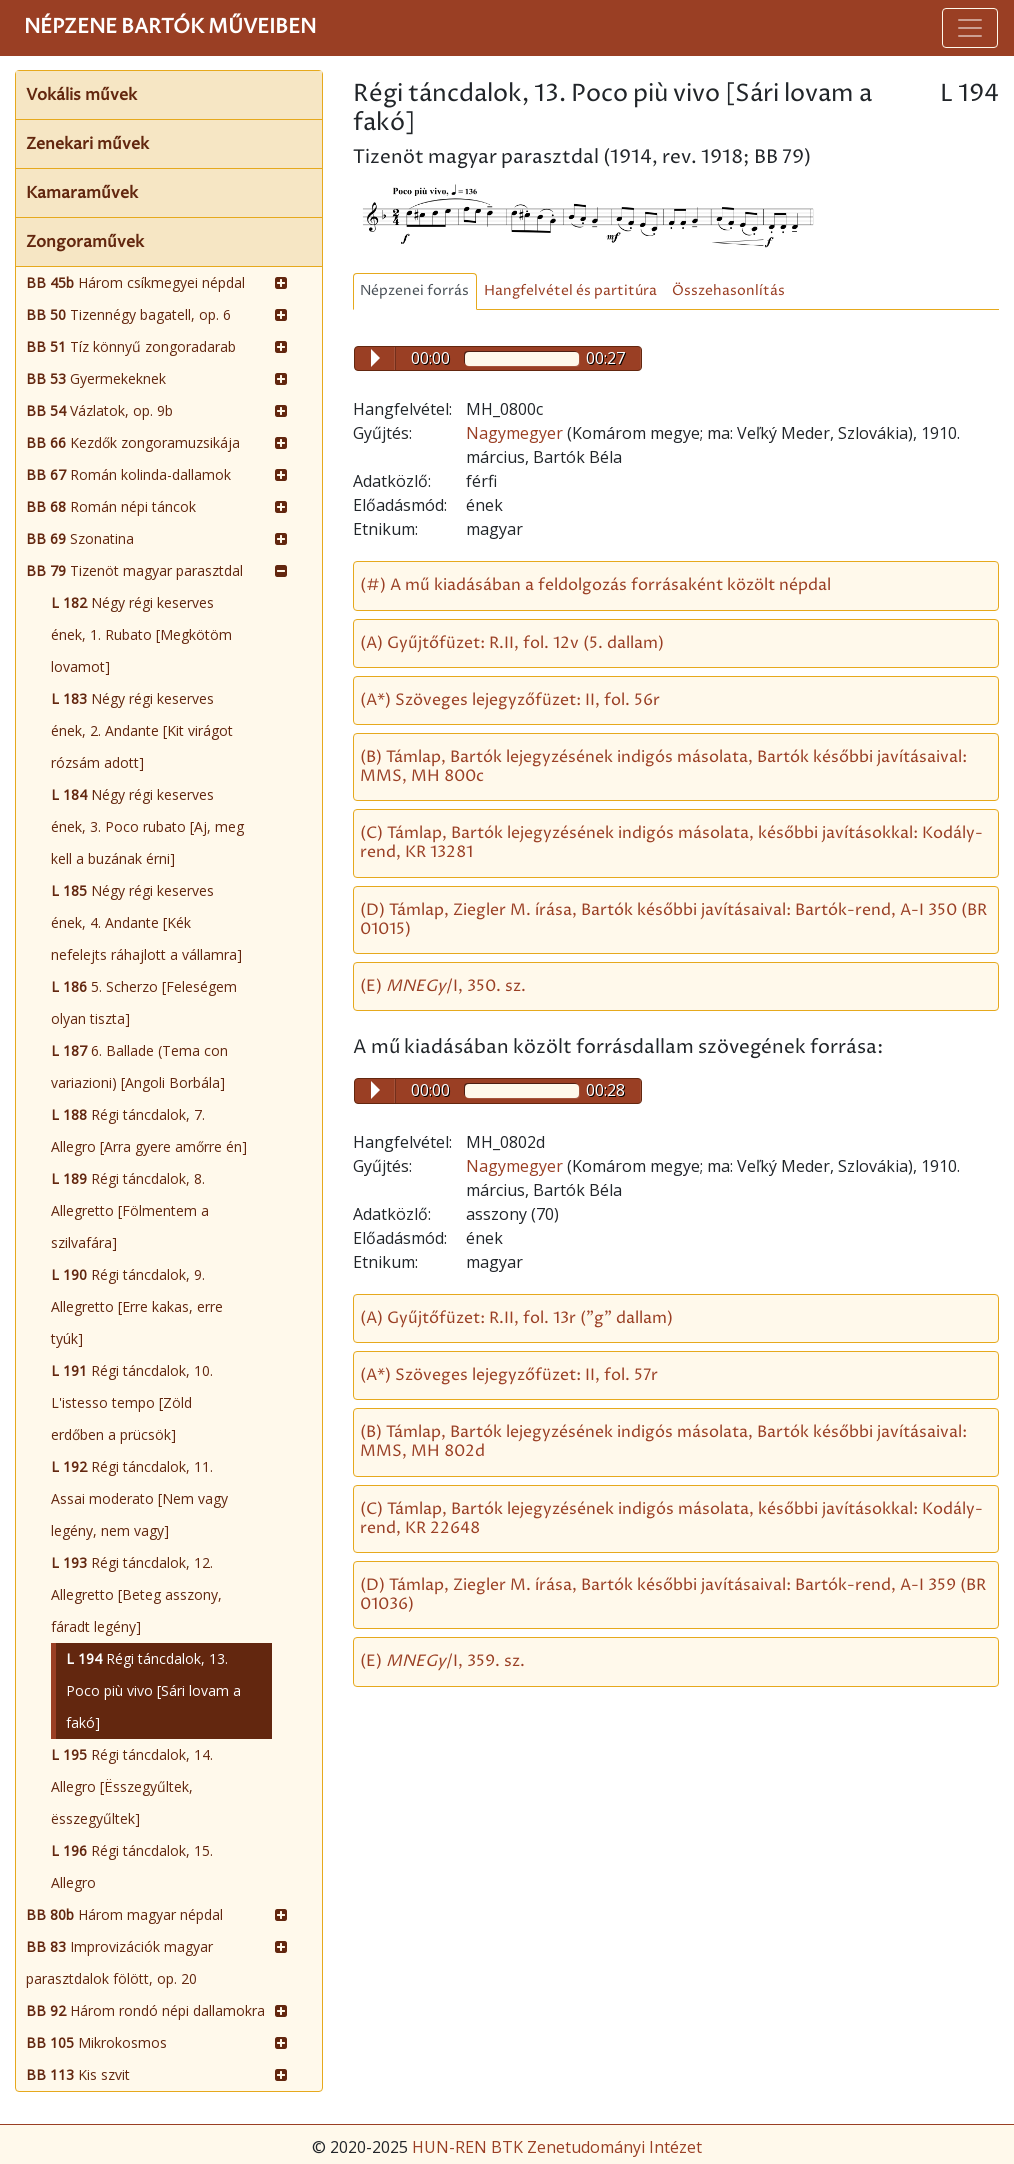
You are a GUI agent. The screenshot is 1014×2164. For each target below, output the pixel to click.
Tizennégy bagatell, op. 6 (128, 314)
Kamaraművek (82, 193)
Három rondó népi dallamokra (145, 2010)
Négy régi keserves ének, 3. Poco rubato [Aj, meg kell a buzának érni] (147, 826)
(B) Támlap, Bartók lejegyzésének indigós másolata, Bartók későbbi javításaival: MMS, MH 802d (663, 1441)
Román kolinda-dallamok (128, 474)
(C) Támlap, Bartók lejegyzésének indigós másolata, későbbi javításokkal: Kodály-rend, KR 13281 (671, 842)
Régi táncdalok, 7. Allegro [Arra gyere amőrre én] (149, 1130)
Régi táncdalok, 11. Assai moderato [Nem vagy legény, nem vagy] (139, 1498)
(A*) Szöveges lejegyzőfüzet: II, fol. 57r (509, 1375)
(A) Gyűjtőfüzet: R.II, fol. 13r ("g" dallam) (516, 1318)
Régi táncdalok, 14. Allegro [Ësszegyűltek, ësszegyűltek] (132, 1786)
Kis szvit (78, 2074)
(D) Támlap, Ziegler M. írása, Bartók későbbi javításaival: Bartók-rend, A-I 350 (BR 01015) (673, 919)
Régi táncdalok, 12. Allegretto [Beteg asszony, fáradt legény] (136, 1594)
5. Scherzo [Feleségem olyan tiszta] (144, 1002)
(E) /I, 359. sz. (442, 1661)
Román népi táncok (111, 506)
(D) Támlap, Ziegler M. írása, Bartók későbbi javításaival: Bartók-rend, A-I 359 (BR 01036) (673, 1594)
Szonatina (80, 538)
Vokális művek (81, 95)
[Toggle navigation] (970, 28)
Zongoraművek (85, 242)
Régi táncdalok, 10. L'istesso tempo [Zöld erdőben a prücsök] (132, 1402)
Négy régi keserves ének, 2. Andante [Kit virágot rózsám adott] (142, 730)
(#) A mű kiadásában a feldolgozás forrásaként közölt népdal (595, 585)
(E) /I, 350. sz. (443, 986)
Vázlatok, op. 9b (99, 410)
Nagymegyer (516, 433)
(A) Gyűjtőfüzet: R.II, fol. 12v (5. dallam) (512, 643)
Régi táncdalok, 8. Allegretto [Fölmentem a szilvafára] (130, 1210)
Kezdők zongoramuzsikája (133, 442)
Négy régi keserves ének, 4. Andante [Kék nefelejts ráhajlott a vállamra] (146, 922)
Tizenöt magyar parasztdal (134, 570)
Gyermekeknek (96, 378)
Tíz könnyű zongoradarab (131, 346)
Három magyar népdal (124, 1914)
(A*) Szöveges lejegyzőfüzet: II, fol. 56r (510, 700)
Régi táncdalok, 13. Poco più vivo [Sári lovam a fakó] (153, 1690)
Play (375, 358)
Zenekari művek (87, 144)
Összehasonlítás (728, 291)
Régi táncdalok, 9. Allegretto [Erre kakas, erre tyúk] (137, 1306)
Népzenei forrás (414, 291)
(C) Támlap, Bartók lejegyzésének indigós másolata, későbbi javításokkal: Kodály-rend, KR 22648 (671, 1518)
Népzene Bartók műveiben (170, 27)
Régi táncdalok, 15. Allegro (132, 1866)
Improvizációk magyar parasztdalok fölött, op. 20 (119, 1962)
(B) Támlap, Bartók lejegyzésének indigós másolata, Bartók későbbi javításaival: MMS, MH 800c (663, 766)
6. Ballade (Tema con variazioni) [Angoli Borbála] (139, 1066)
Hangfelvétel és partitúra (570, 291)
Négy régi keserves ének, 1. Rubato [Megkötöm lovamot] (141, 634)
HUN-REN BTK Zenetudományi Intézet (557, 2147)
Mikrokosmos (96, 2042)
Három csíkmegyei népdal (135, 282)
